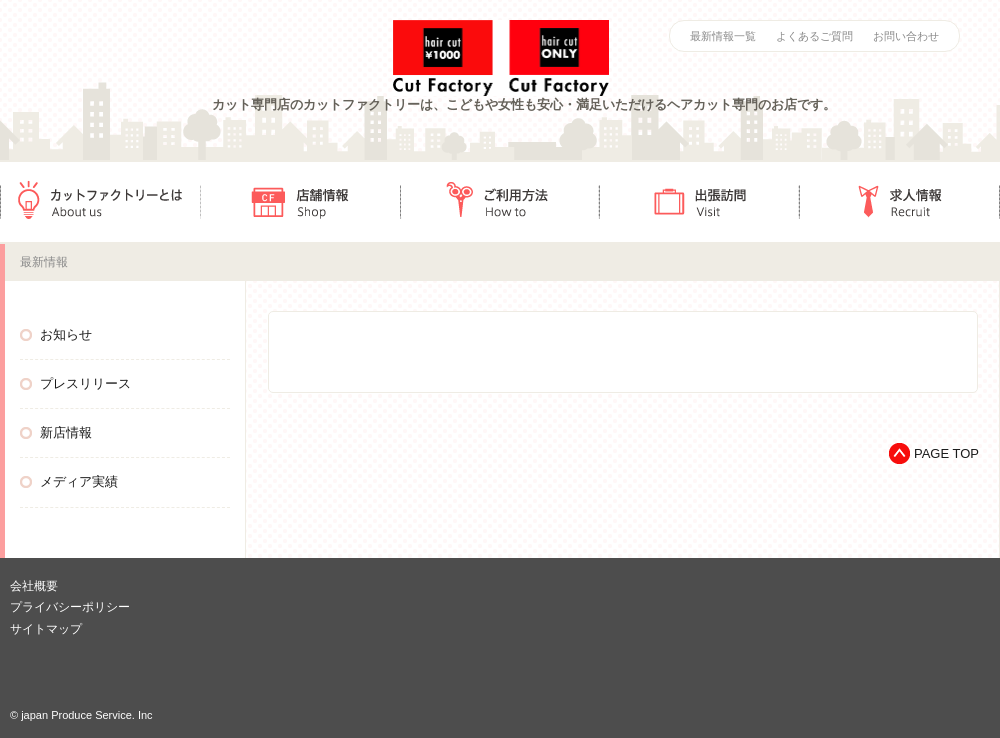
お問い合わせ (906, 36)
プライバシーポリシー (70, 607)
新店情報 (66, 432)
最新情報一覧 (723, 36)
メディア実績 (79, 481)
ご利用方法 (500, 202)
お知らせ (66, 334)
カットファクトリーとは (100, 202)
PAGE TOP (946, 453)
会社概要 (34, 586)
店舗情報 (300, 202)
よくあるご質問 (814, 36)
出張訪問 (700, 202)
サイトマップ (46, 629)
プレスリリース (85, 383)
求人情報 (900, 202)
